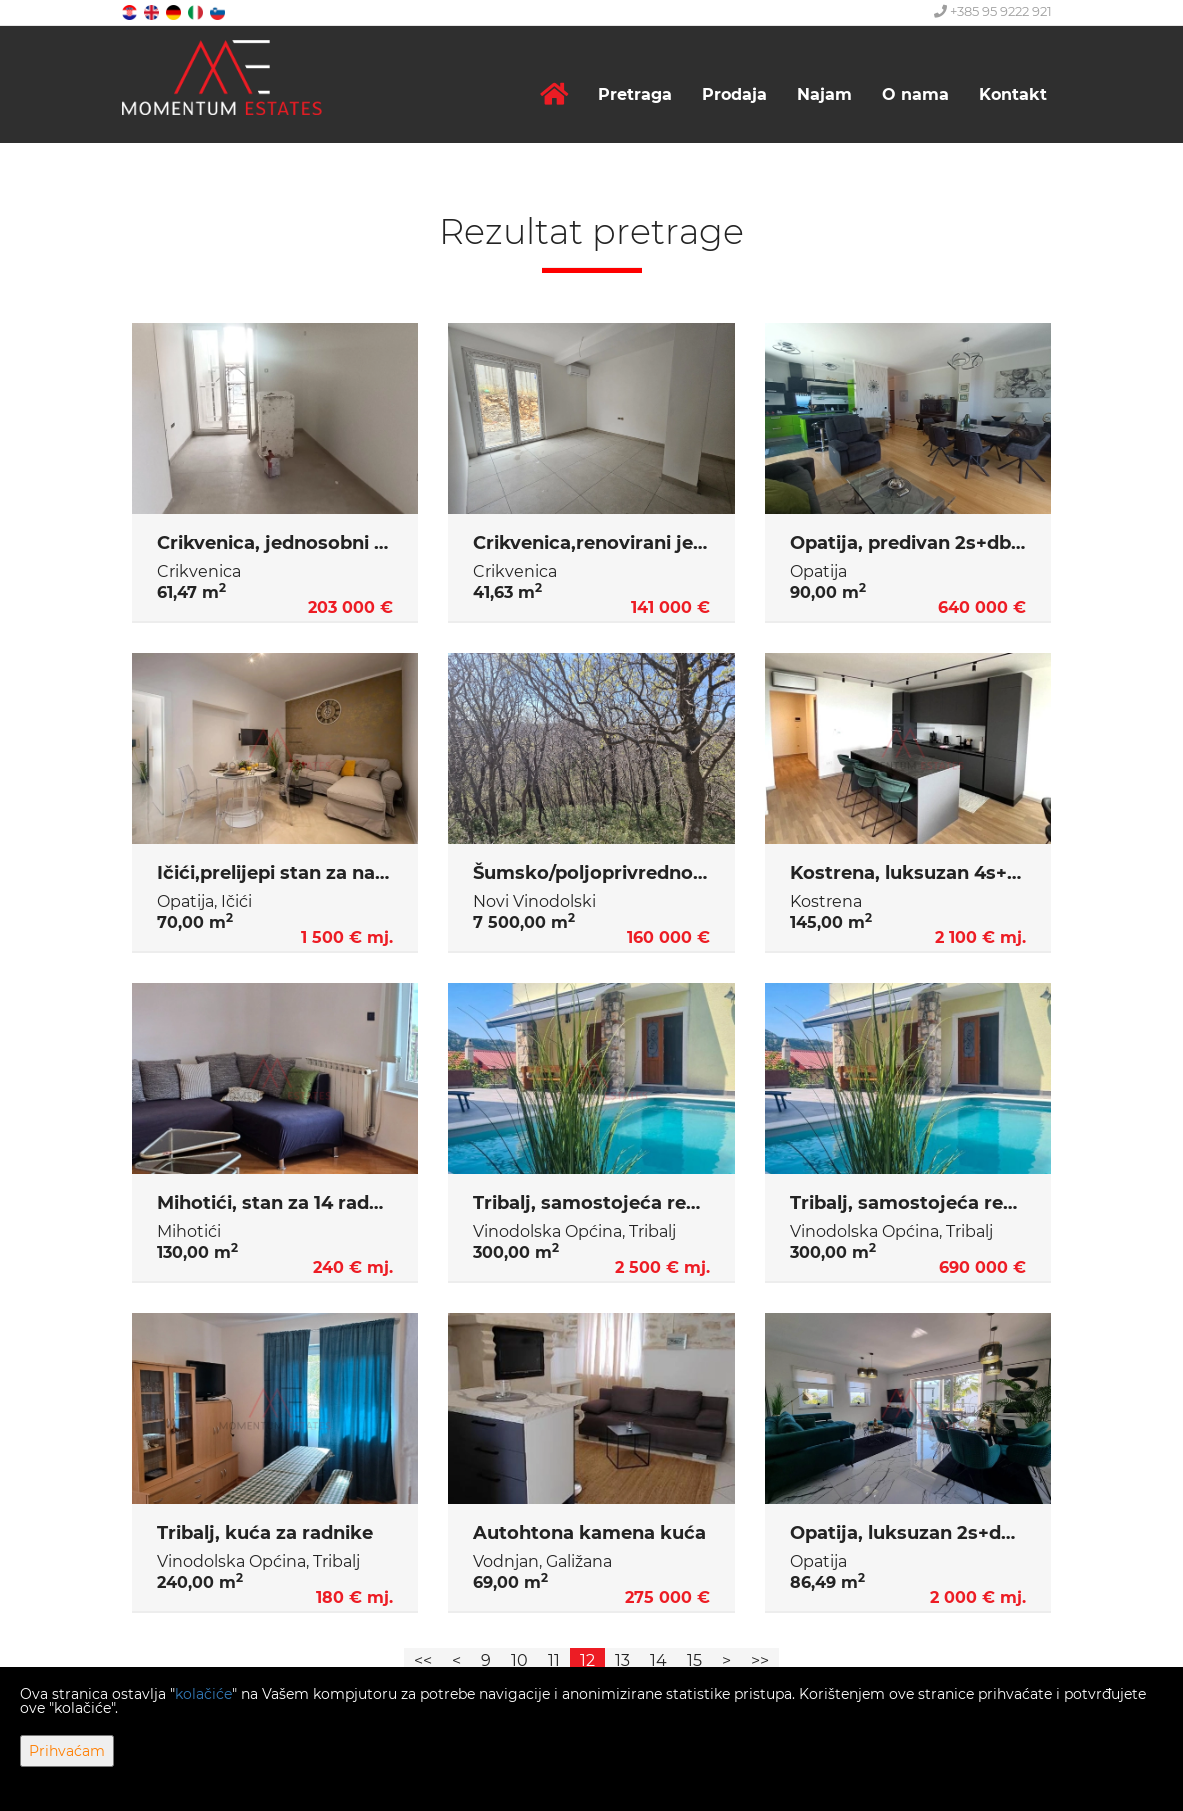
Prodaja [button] (734, 94)
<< (423, 1660)
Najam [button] (824, 94)
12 (587, 1660)
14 (658, 1660)
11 (554, 1660)
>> (760, 1660)
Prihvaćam (67, 1751)
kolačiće (203, 1694)
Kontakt (1013, 94)
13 (622, 1660)
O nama (915, 94)
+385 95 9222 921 (993, 11)
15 (694, 1660)
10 (519, 1660)
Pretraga (635, 94)
